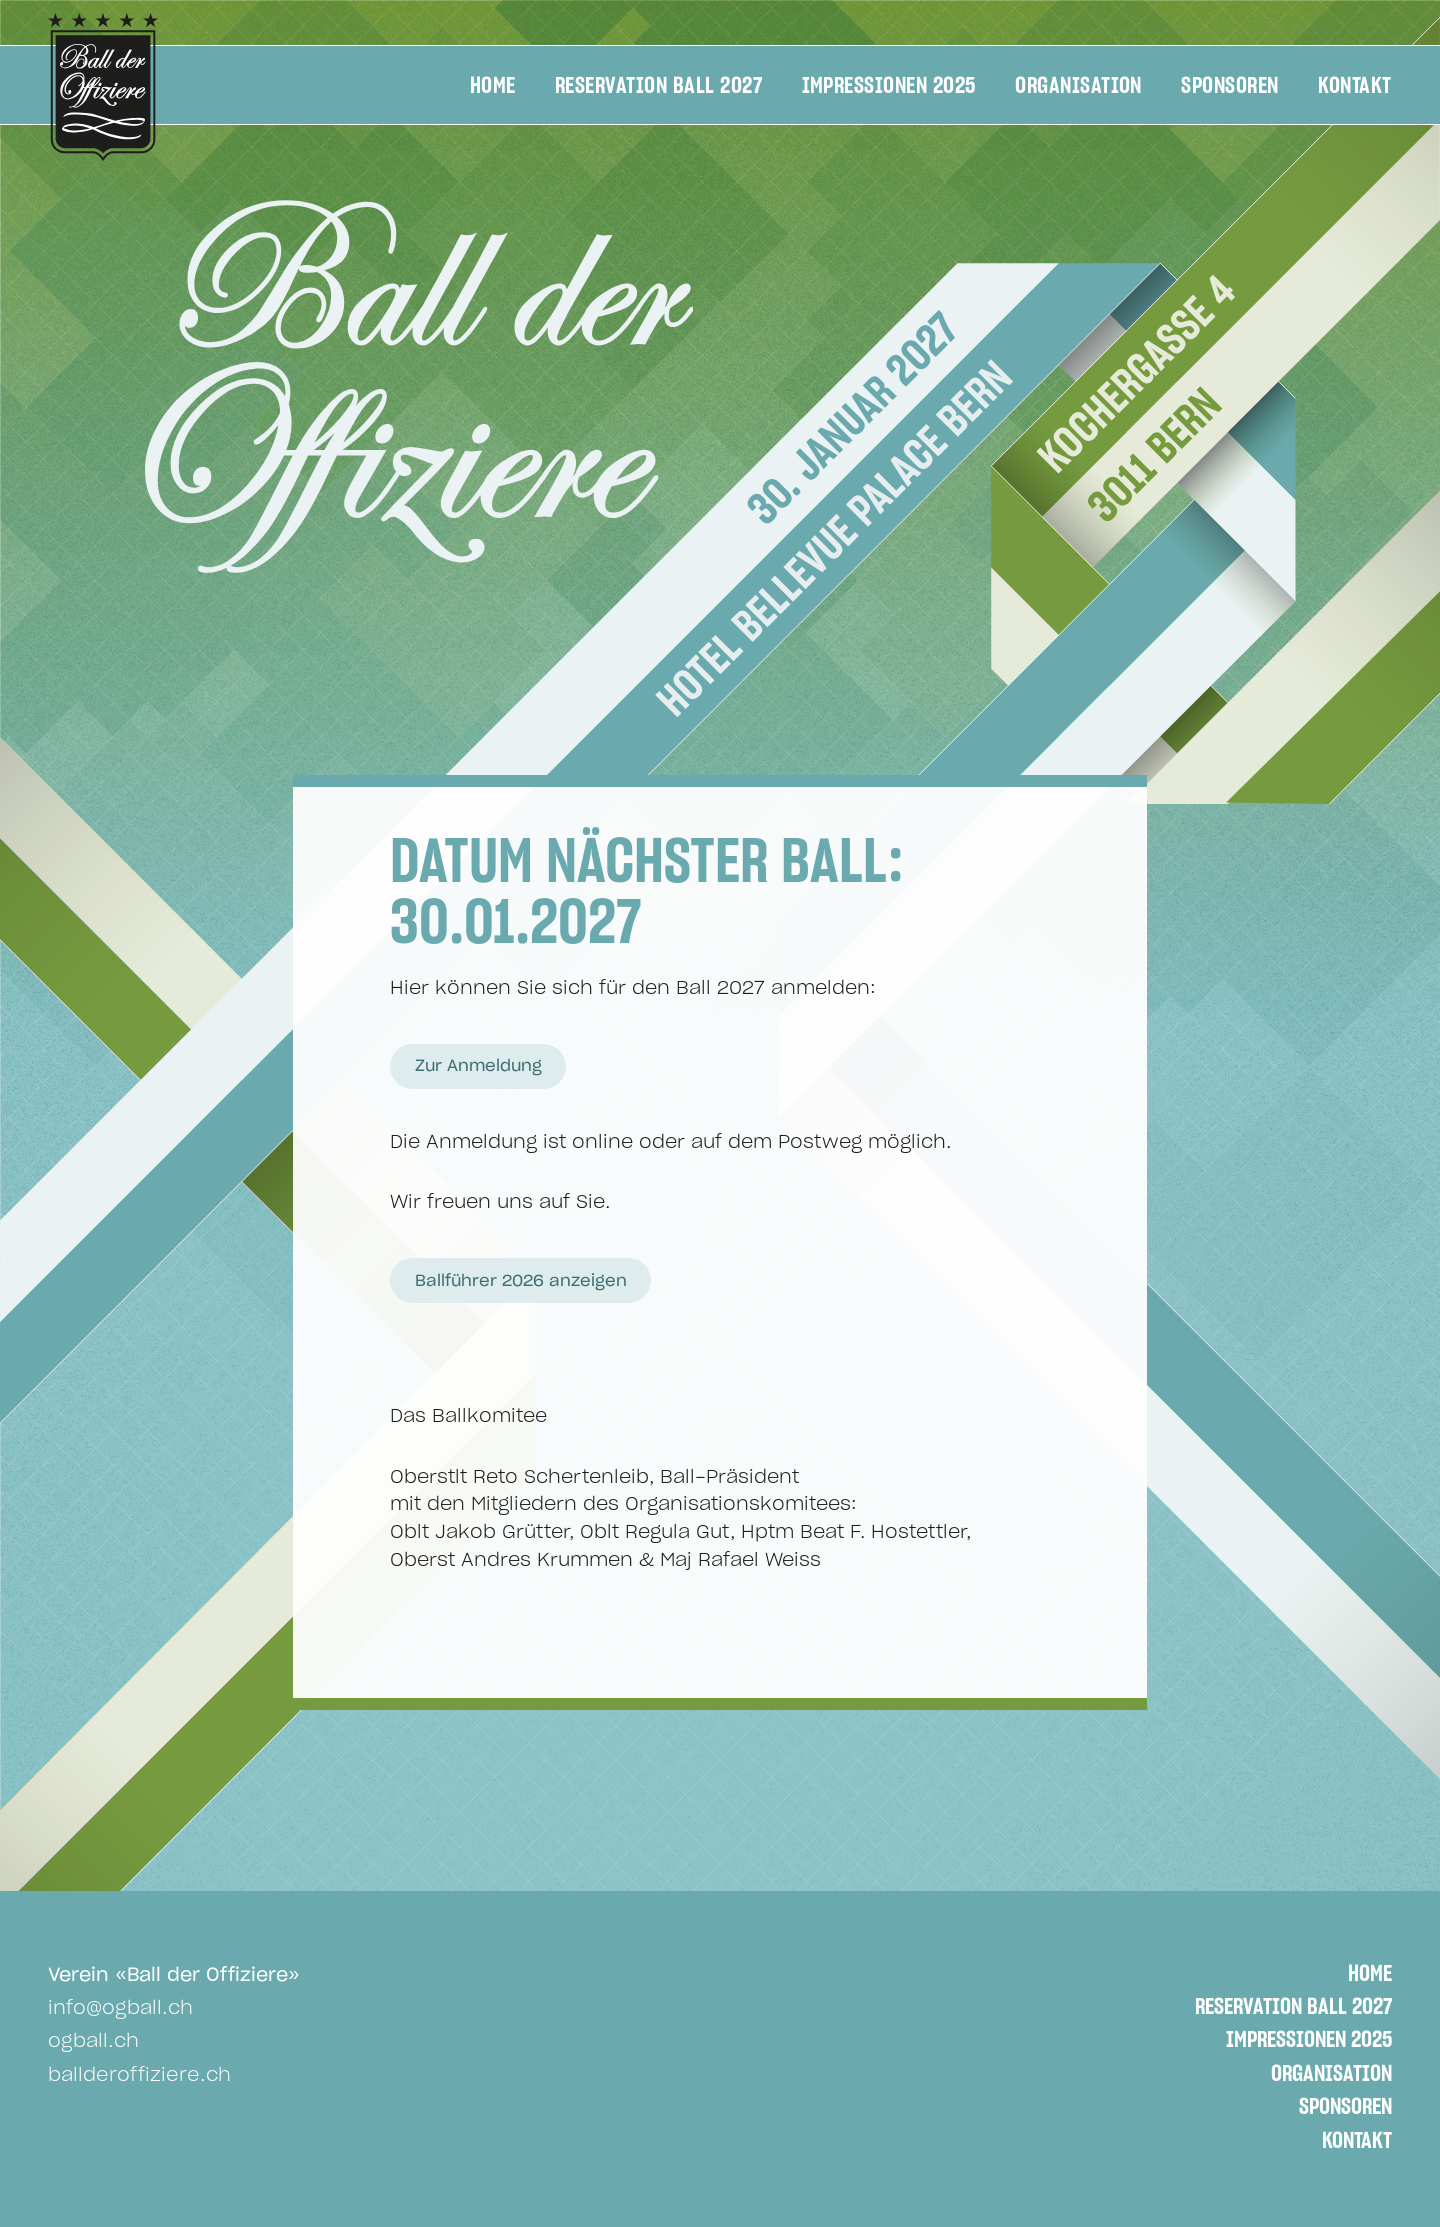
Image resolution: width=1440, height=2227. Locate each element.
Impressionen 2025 (889, 86)
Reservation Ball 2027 (658, 86)
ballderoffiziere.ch (139, 2075)
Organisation (1078, 86)
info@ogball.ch (120, 2008)
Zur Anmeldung (478, 1066)
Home (493, 86)
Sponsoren (1229, 86)
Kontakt (1354, 86)
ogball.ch (93, 2041)
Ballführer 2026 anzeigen (521, 1281)
